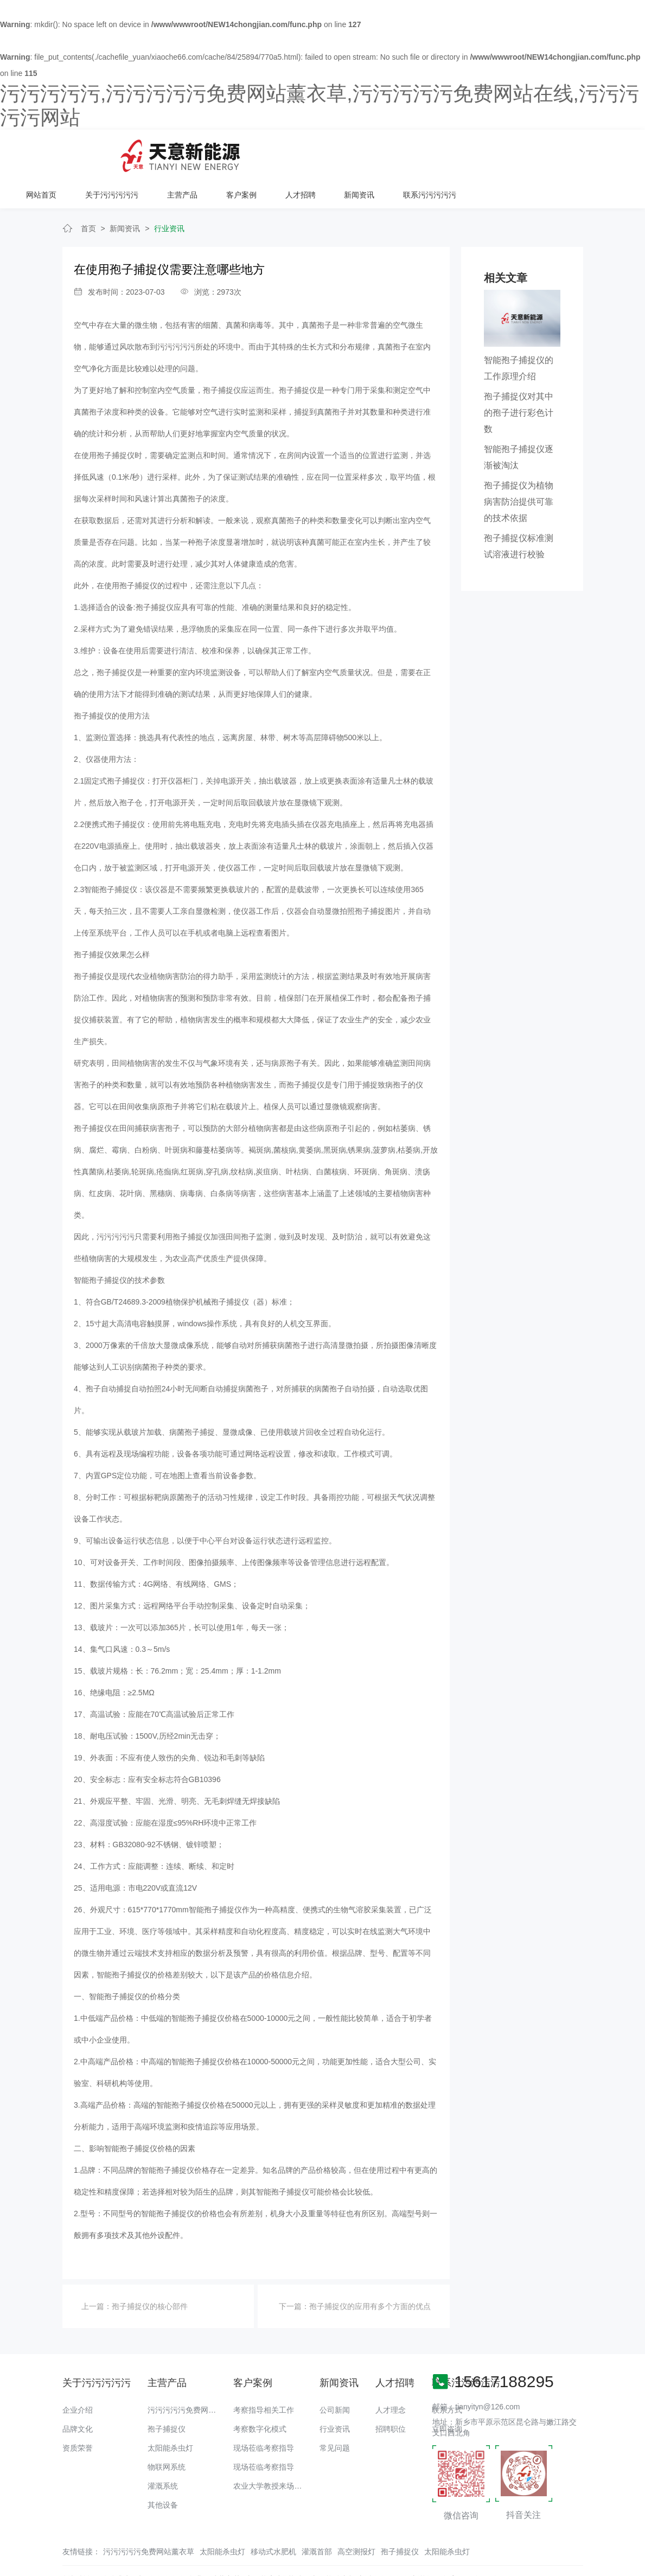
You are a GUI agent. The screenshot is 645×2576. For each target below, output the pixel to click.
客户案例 (403, 152)
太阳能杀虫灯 (170, 2414)
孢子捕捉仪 (167, 2395)
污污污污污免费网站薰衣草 (193, 2376)
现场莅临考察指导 (263, 2414)
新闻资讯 (520, 152)
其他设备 (163, 2471)
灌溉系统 (163, 2452)
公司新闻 (335, 2376)
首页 (88, 195)
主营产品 (344, 152)
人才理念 (390, 2376)
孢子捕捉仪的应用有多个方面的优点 (370, 2273)
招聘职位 (390, 2395)
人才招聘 (461, 152)
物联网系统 (167, 2433)
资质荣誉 (77, 2414)
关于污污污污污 (274, 152)
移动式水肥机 (273, 2518)
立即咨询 (447, 2395)
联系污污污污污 (590, 152)
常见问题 (335, 2414)
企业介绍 (77, 2376)
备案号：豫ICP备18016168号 (492, 2546)
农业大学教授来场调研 (271, 2452)
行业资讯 (169, 195)
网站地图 (15, 2568)
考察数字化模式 (259, 2395)
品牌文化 (77, 2395)
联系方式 (447, 2376)
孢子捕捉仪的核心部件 (150, 2273)
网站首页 (204, 152)
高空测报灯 (356, 2518)
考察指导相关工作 (263, 2376)
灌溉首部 (317, 2518)
